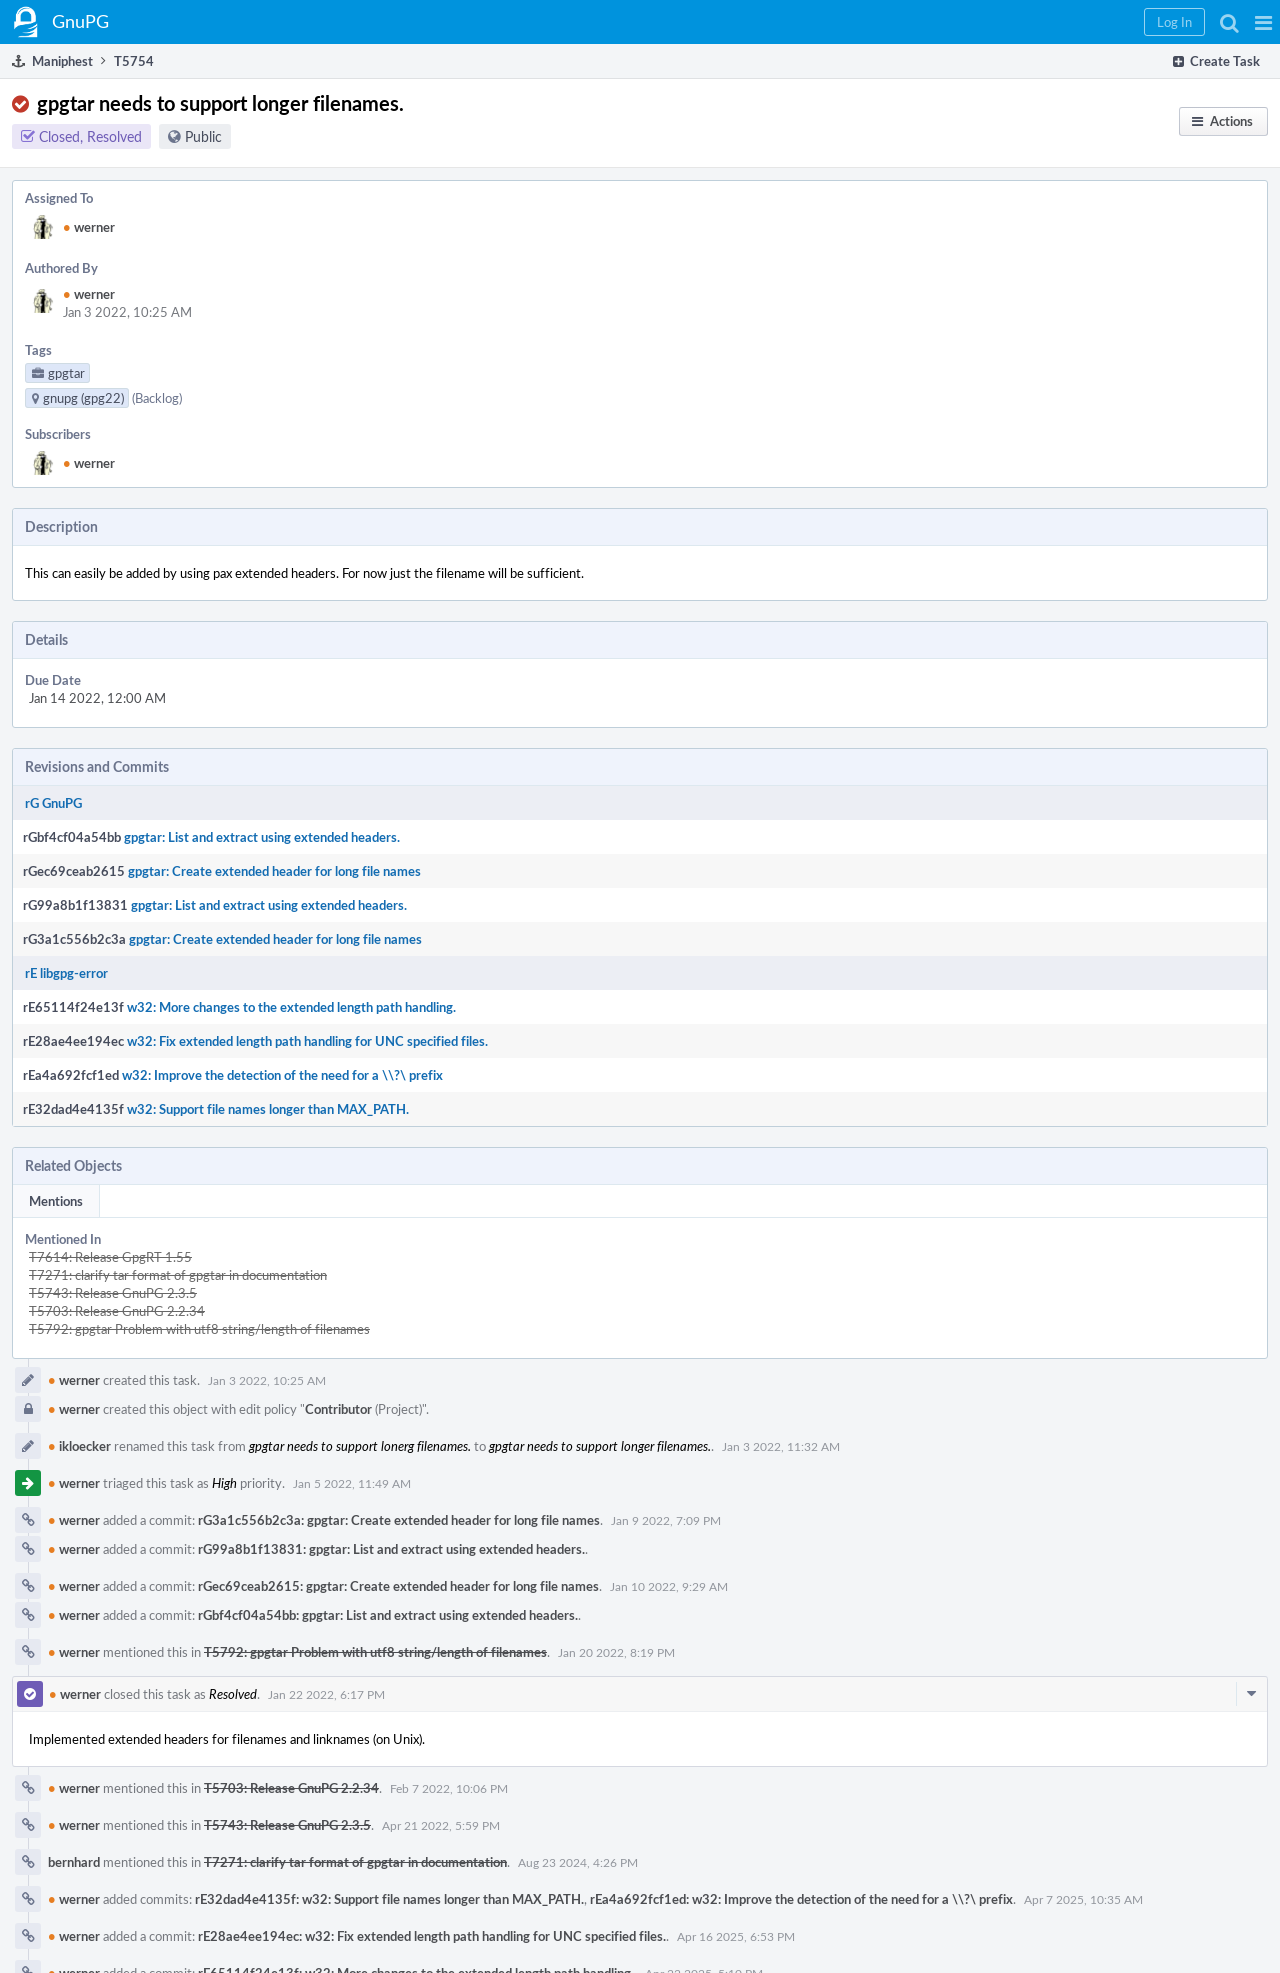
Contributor (338, 1409)
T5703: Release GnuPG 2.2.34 (117, 1311)
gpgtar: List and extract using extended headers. (262, 837)
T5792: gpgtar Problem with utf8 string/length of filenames (199, 1329)
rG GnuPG (53, 803)
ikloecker (79, 1446)
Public (203, 136)
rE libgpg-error (66, 973)
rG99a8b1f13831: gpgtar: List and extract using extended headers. (391, 1549)
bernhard (74, 1862)
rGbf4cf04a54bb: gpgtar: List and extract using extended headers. (388, 1615)
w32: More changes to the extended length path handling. (291, 1007)
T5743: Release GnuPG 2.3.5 (113, 1293)
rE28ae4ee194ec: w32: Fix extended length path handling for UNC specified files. (432, 1936)
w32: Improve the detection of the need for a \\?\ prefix (282, 1075)
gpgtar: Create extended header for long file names (274, 871)
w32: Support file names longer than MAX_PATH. (268, 1109)
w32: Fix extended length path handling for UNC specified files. (307, 1041)
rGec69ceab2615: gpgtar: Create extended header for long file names (398, 1586)
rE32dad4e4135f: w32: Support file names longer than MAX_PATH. (389, 1899)
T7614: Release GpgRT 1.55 (110, 1257)
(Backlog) (157, 398)
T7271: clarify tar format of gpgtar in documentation (178, 1275)
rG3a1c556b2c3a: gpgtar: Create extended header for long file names (399, 1520)
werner (89, 227)
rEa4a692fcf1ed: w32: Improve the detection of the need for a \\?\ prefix (801, 1899)
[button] (1263, 22)
